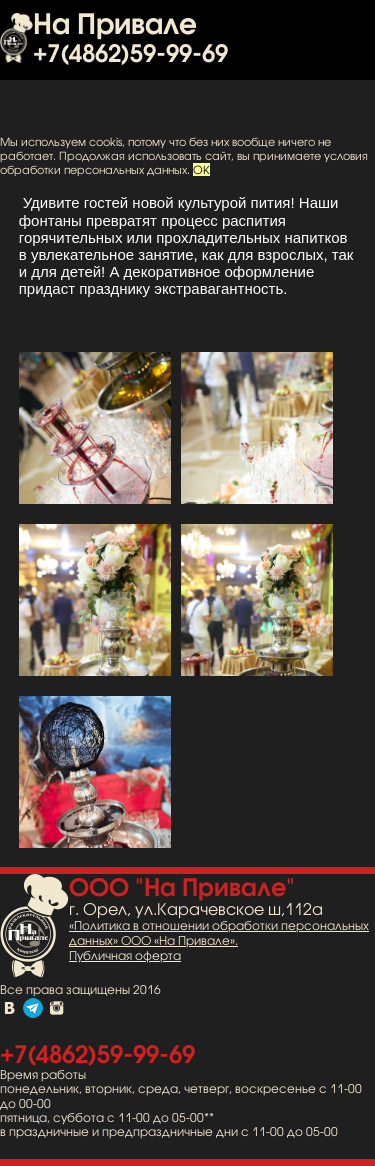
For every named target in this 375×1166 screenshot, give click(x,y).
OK (201, 169)
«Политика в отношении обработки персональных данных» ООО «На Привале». (219, 933)
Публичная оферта (125, 956)
